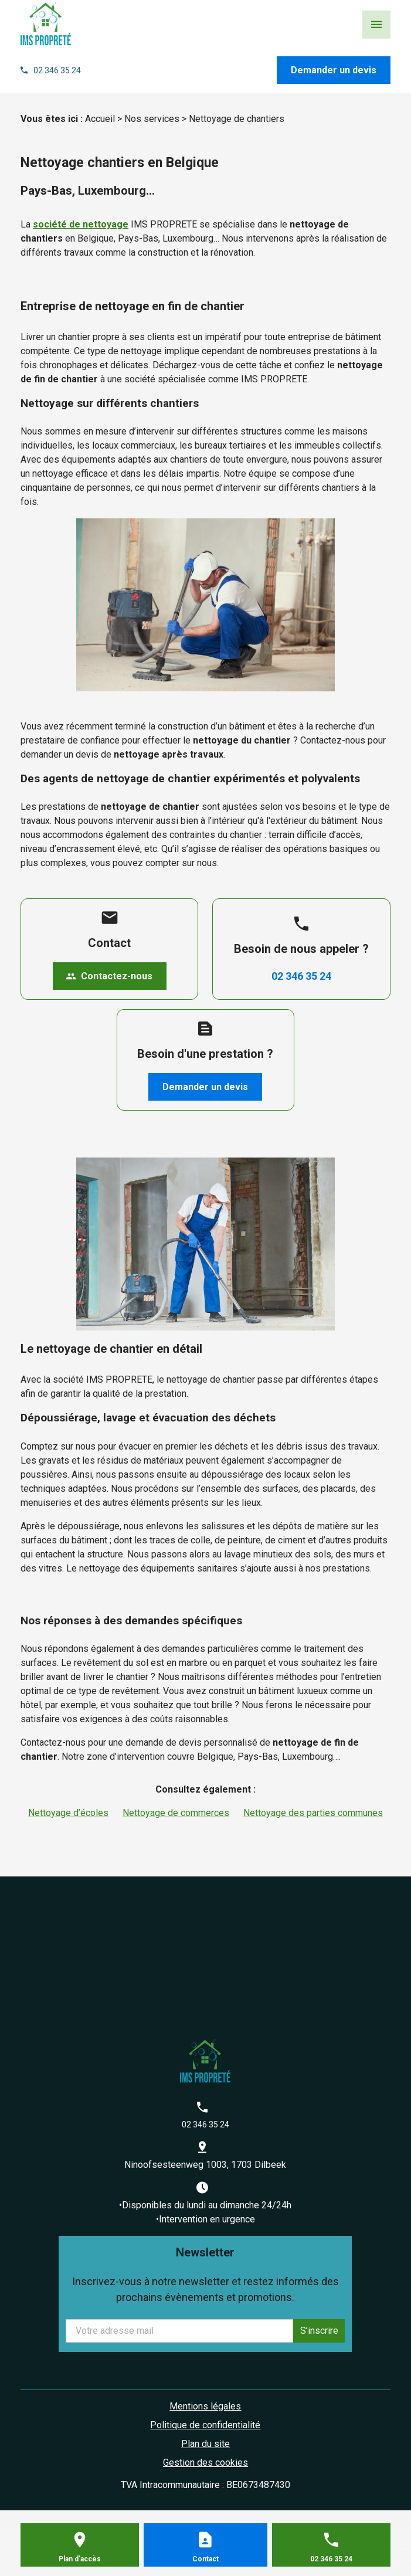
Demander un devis (333, 70)
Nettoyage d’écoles (68, 1812)
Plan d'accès (80, 2559)
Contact (205, 2559)
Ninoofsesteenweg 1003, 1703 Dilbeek (205, 2164)
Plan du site (205, 2443)
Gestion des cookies (205, 2462)
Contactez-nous (109, 976)
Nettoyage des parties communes (313, 1812)
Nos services (151, 118)
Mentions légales (205, 2406)
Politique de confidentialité (205, 2425)
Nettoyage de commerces (176, 1812)
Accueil (100, 118)
